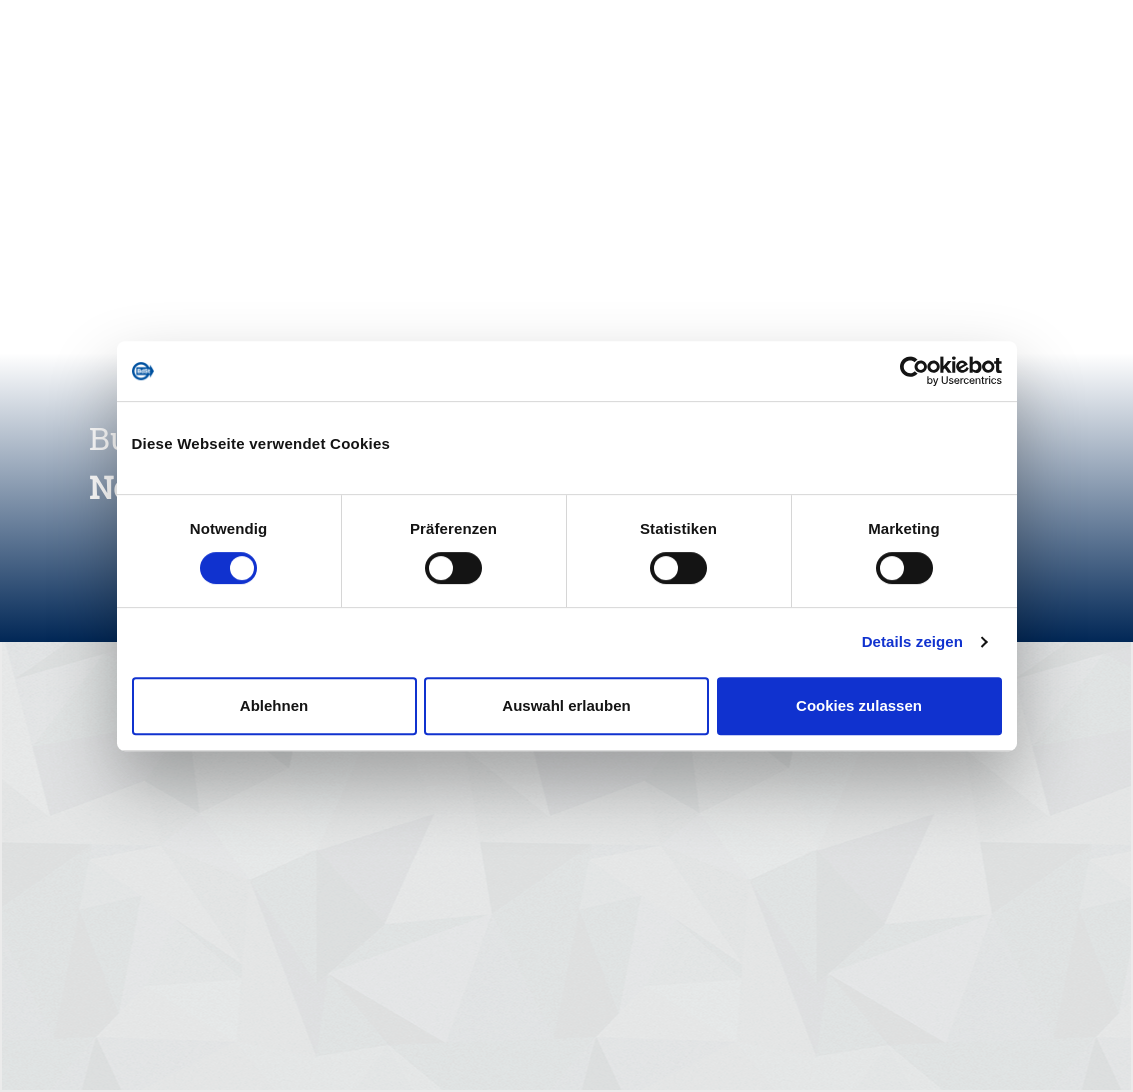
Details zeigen (912, 641)
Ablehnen (274, 705)
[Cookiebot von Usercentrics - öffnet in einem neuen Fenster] (914, 371)
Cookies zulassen (859, 705)
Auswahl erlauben (566, 705)
